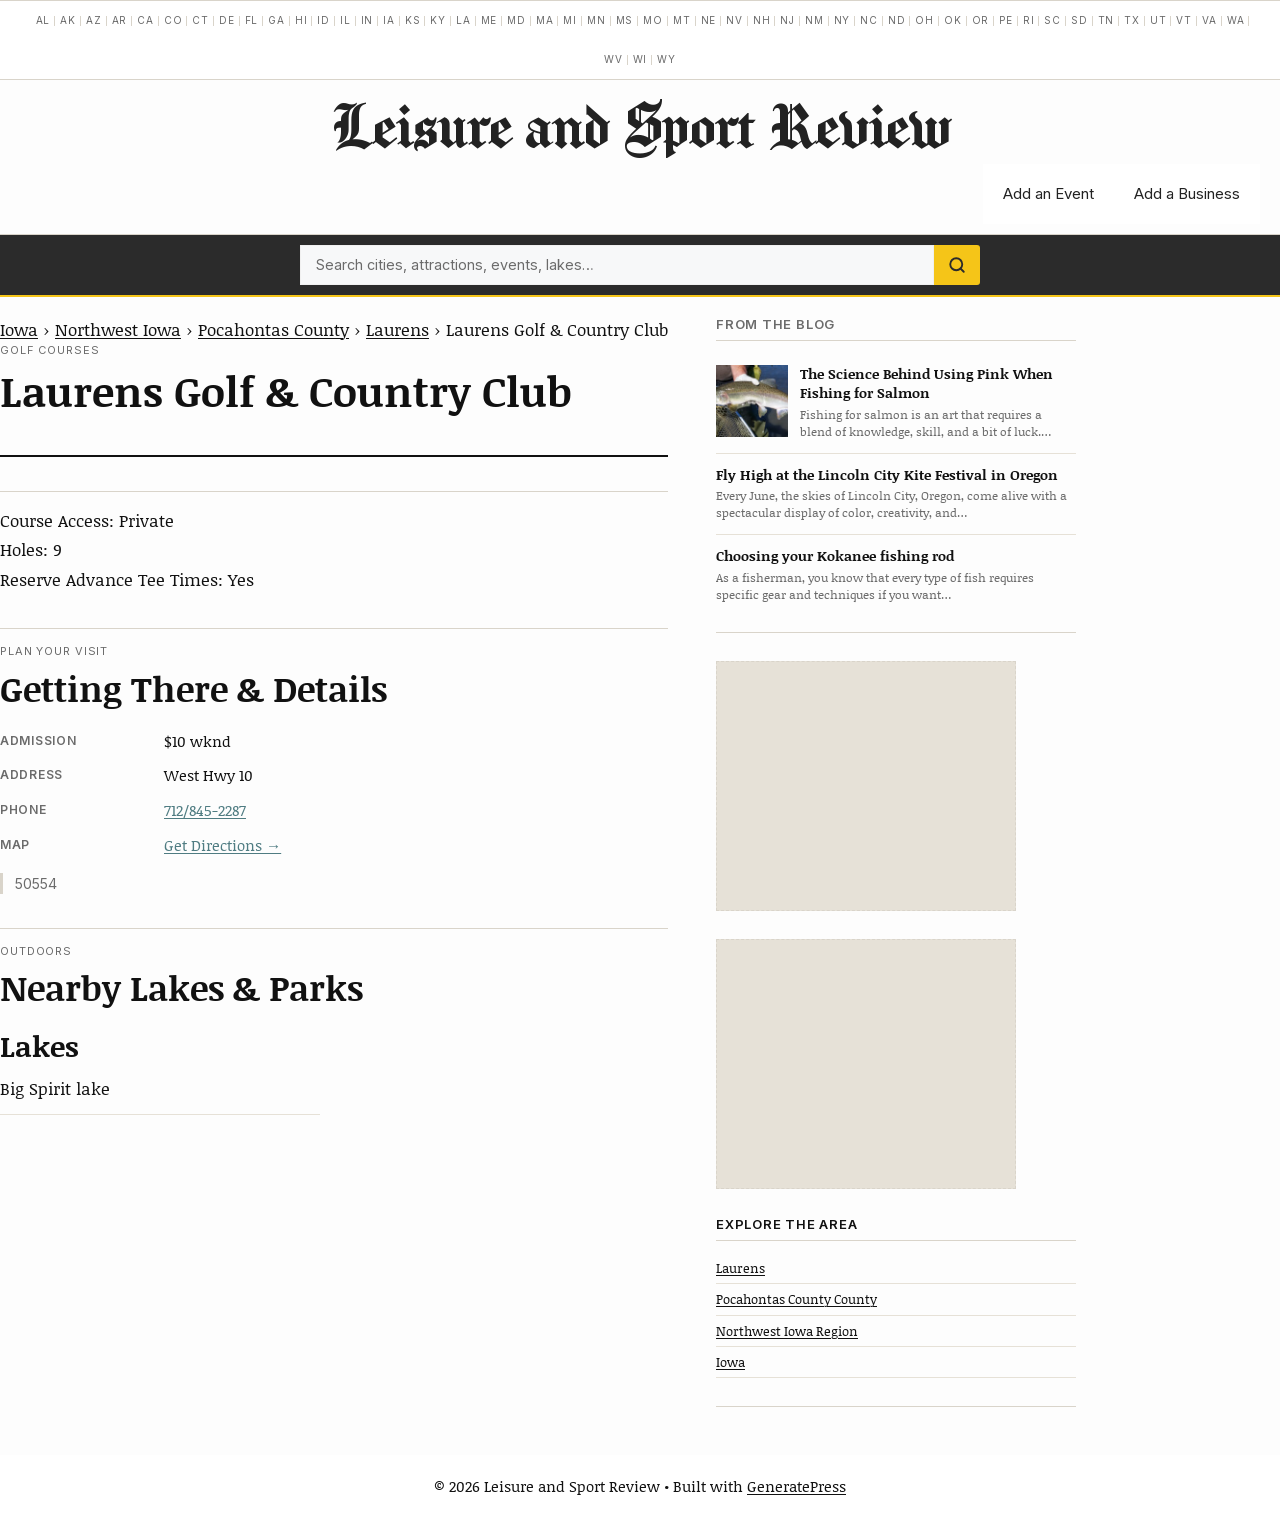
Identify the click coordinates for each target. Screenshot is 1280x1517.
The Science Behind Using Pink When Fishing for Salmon (926, 383)
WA (1236, 20)
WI (640, 59)
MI (570, 20)
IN (367, 20)
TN (1106, 20)
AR (120, 20)
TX (1132, 20)
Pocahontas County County (796, 1299)
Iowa (19, 329)
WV (613, 59)
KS (413, 20)
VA (1209, 20)
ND (897, 20)
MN (596, 20)
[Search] (957, 265)
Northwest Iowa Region (787, 1331)
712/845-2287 (205, 810)
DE (227, 20)
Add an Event (1048, 193)
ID (323, 20)
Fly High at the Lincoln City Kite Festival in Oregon (887, 474)
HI (301, 20)
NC (869, 20)
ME (489, 20)
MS (625, 20)
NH (762, 20)
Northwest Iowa (118, 329)
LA (463, 20)
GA (276, 20)
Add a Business (1187, 193)
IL (345, 20)
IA (389, 20)
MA (545, 20)
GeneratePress (796, 1486)
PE (1006, 20)
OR (981, 20)
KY (438, 20)
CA (145, 20)
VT (1184, 20)
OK (953, 20)
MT (682, 20)
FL (252, 20)
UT (1158, 20)
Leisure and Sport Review (640, 125)
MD (516, 20)
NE (709, 20)
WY (666, 59)
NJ (787, 20)
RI (1029, 20)
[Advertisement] (866, 786)
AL (43, 20)
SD (1079, 20)
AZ (94, 20)
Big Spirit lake (55, 1088)
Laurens (397, 329)
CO (173, 20)
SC (1052, 20)
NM (814, 20)
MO (653, 20)
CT (200, 20)
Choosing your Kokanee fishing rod (835, 555)
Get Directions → (222, 845)
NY (842, 20)
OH (924, 20)
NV (734, 20)
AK (68, 20)
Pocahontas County (273, 329)
